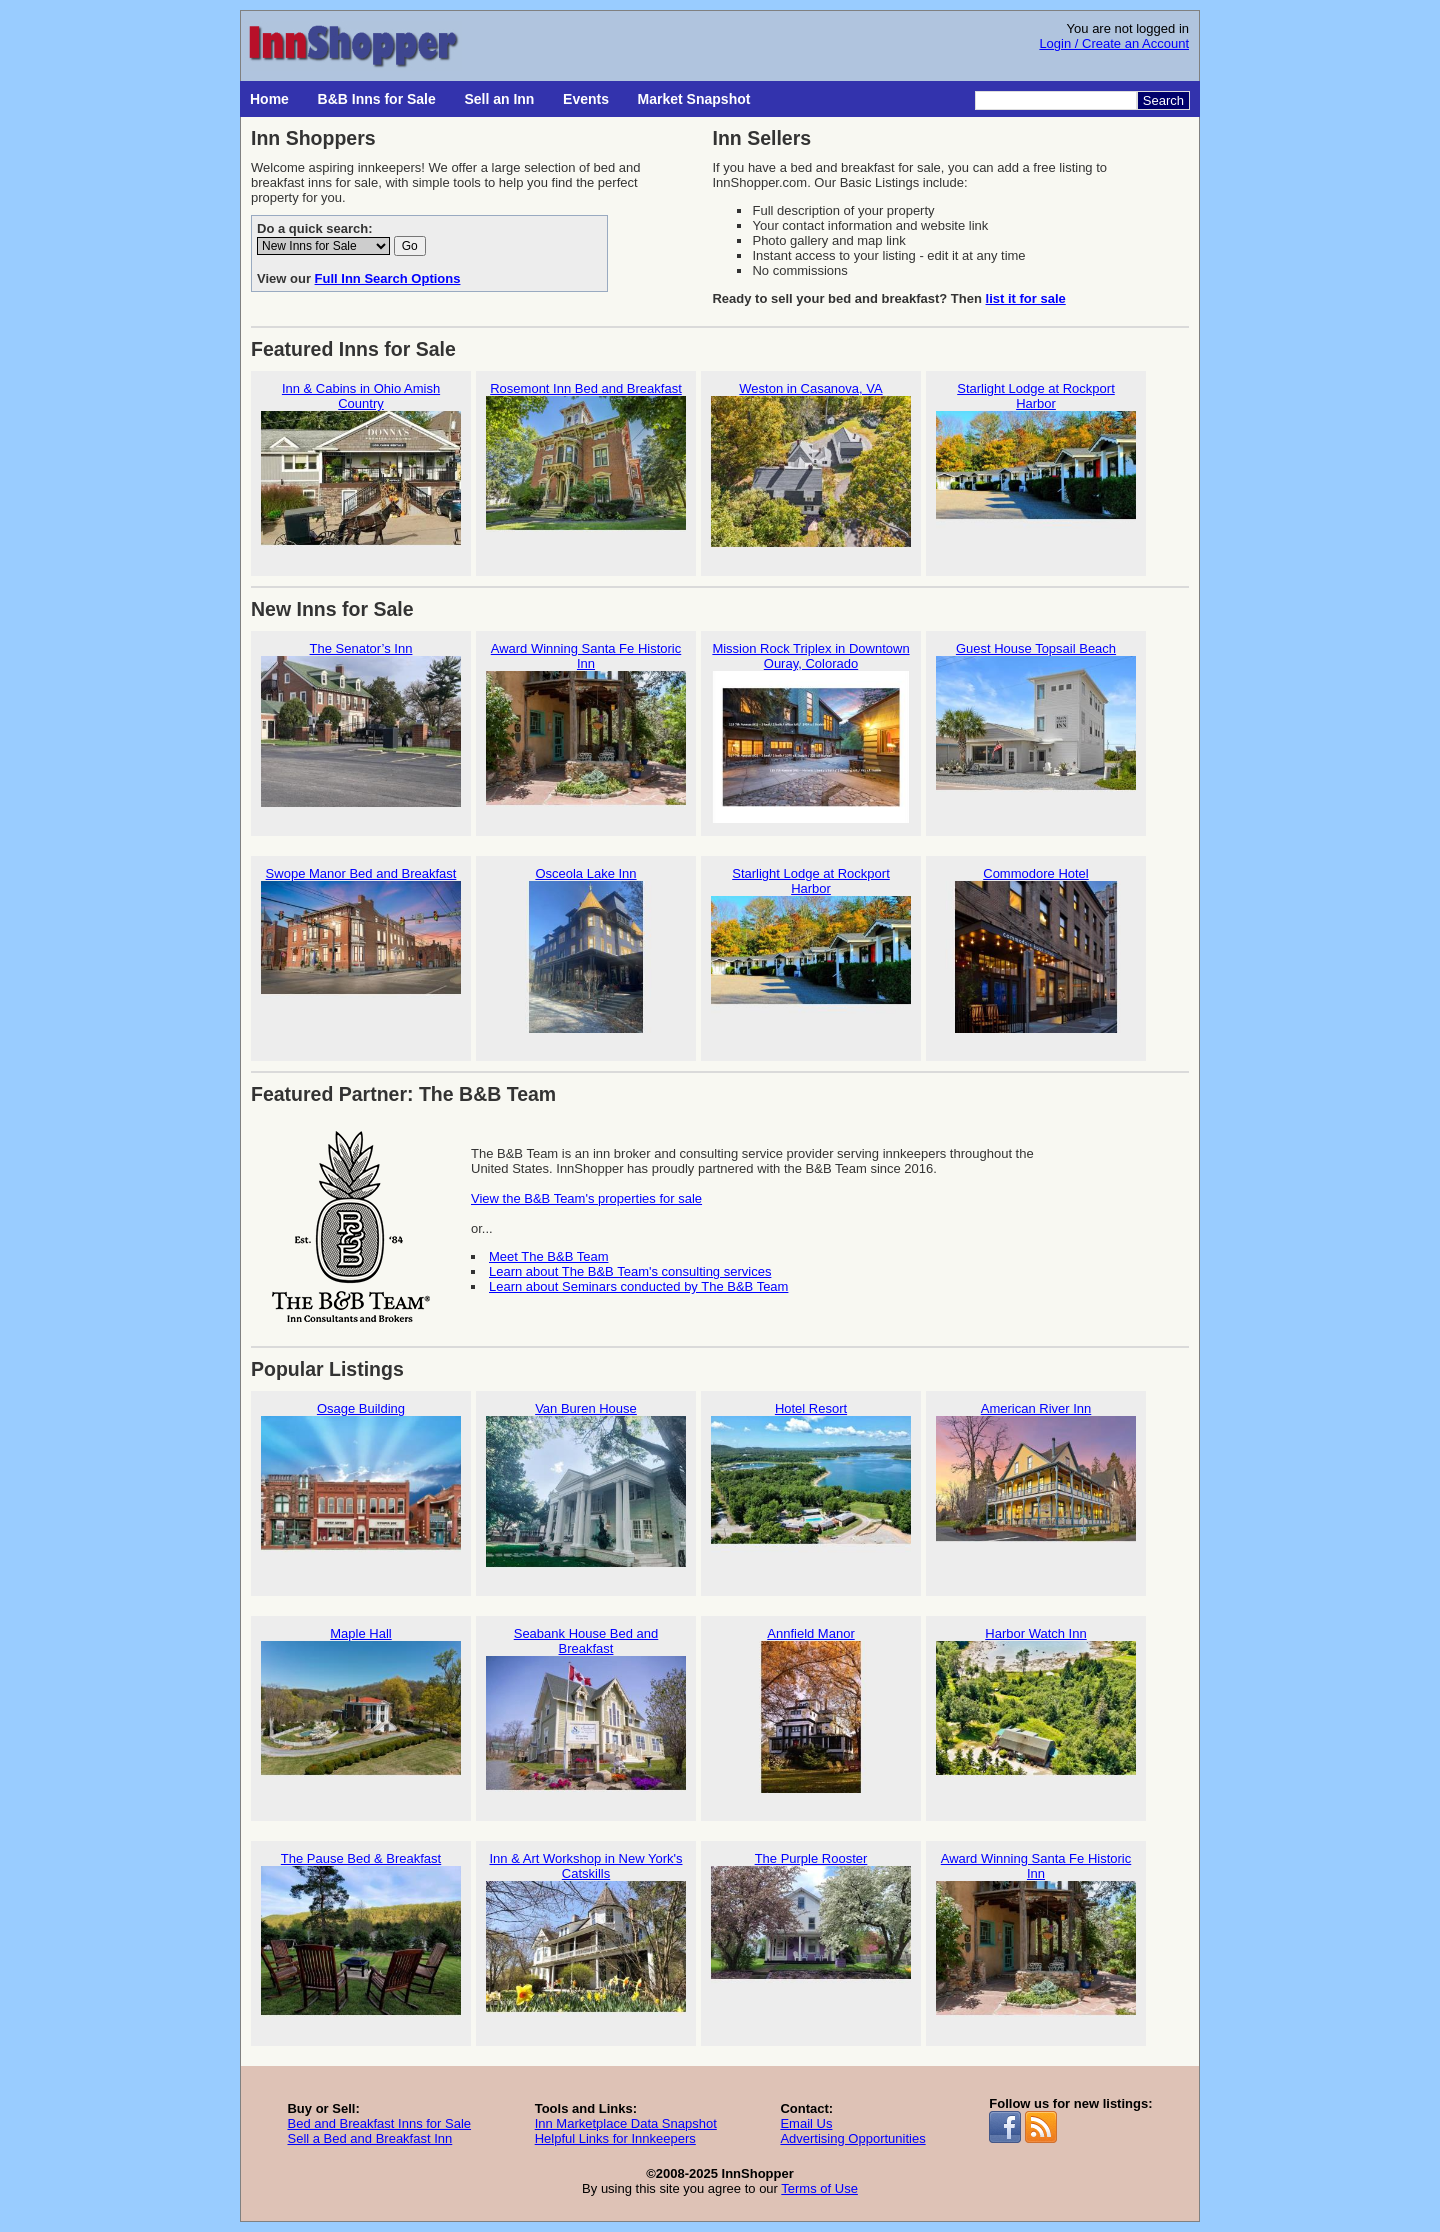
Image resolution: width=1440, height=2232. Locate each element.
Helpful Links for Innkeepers (615, 2138)
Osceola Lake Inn (586, 949)
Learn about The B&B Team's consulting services (630, 1271)
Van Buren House (586, 1484)
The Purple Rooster (811, 1934)
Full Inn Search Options (388, 278)
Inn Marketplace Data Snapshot (626, 2123)
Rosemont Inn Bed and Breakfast (586, 464)
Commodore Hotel (1036, 949)
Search (1163, 100)
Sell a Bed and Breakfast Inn (369, 2138)
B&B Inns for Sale (377, 99)
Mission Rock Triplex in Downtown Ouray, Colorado (811, 732)
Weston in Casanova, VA (811, 464)
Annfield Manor (811, 1709)
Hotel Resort (811, 1484)
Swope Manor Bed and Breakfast (361, 949)
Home (269, 99)
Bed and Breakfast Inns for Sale (379, 2123)
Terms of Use (819, 2188)
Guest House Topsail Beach (1036, 724)
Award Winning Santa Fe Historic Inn (586, 732)
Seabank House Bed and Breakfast (586, 1717)
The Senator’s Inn (361, 724)
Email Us (806, 2123)
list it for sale (1026, 298)
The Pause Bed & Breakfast (361, 1934)
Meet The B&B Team (548, 1256)
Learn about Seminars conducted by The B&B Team (638, 1286)
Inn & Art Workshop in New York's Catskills (586, 1942)
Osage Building (361, 1484)
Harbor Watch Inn (1036, 1709)
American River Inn (1036, 1484)
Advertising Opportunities (852, 2138)
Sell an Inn (499, 99)
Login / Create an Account (1114, 43)
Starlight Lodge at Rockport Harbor (1036, 472)
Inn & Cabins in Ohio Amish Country (361, 472)
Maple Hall (361, 1709)
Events (586, 99)
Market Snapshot (694, 99)
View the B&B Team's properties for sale (586, 1198)
